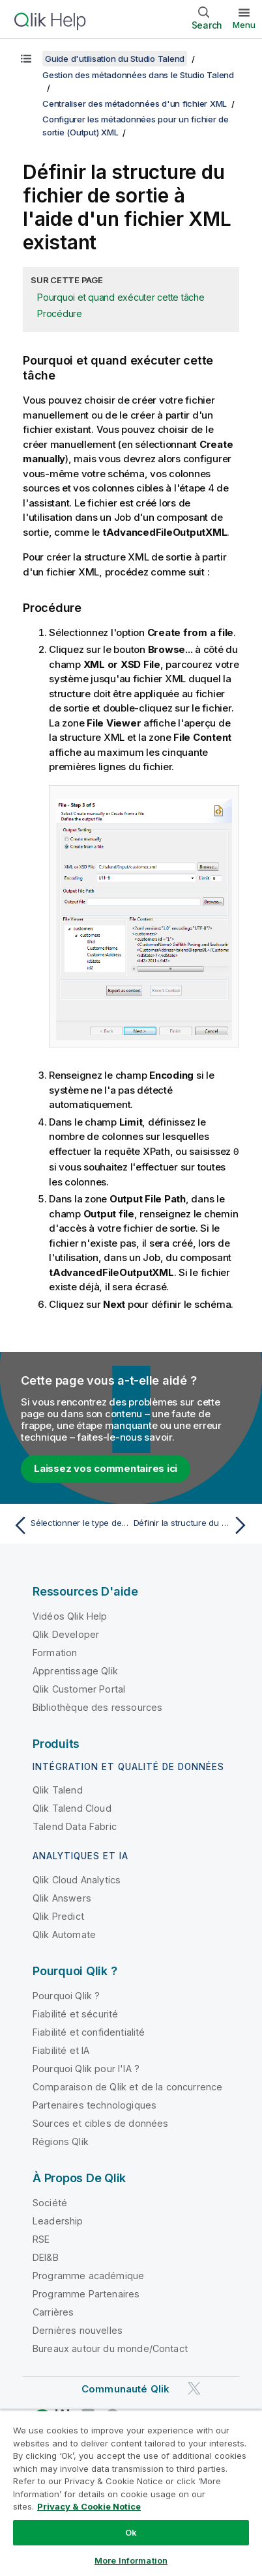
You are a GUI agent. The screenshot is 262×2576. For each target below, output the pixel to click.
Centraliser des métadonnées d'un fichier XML (134, 103)
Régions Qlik (61, 2140)
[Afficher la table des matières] (26, 58)
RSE (41, 2238)
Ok (131, 2532)
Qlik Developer (66, 1633)
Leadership (58, 2220)
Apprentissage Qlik (75, 1670)
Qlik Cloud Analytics (77, 1879)
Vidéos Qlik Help (70, 1615)
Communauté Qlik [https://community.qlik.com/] (125, 2388)
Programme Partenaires (86, 2293)
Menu (244, 25)
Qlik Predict (58, 1915)
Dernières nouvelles (78, 2329)
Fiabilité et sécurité (75, 2013)
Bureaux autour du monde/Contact (110, 2347)
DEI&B (46, 2256)
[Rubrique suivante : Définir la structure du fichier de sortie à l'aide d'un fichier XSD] (193, 1524)
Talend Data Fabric (75, 1825)
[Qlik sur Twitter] (194, 2387)
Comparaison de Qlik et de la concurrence (127, 2086)
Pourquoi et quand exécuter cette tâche (121, 297)
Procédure (59, 313)
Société (50, 2202)
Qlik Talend (58, 1789)
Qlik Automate (64, 1933)
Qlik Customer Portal (79, 1688)
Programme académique (88, 2274)
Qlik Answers (62, 1897)
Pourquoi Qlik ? (66, 1995)
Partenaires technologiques (94, 2104)
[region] (131, 2493)
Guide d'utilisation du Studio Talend (114, 58)
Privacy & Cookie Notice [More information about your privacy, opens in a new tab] (89, 2506)
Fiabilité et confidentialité (89, 2031)
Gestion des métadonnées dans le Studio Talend (138, 75)
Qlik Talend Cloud (72, 1807)
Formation (55, 1651)
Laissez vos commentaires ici (105, 1467)
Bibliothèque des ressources (97, 1706)
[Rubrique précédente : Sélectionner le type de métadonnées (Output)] (69, 1524)
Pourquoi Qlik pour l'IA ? (86, 2067)
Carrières (53, 2311)
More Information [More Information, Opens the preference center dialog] (131, 2560)
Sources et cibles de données (100, 2122)
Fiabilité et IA (61, 2049)
